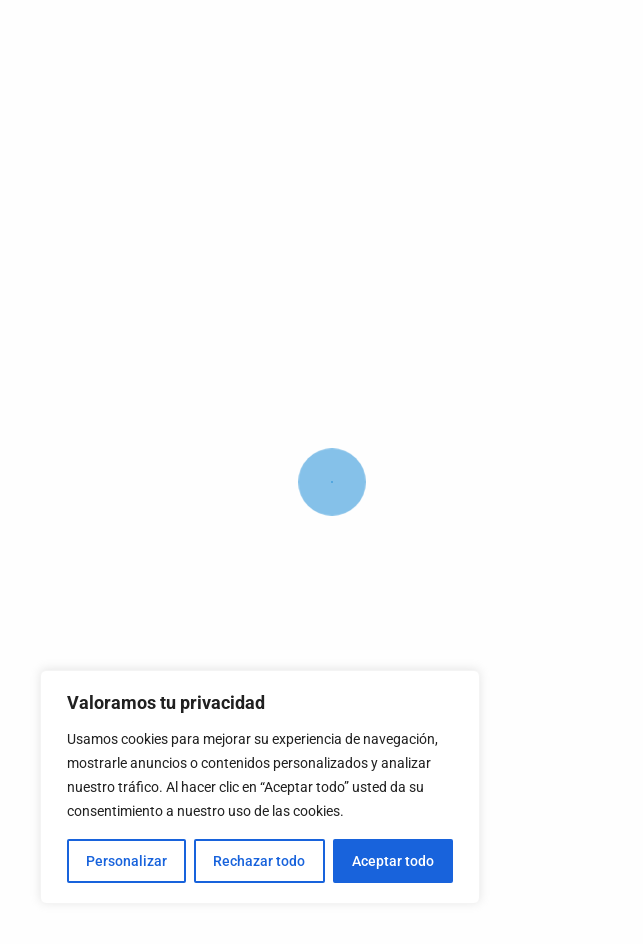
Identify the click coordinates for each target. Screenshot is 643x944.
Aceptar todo (393, 861)
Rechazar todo (259, 861)
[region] (260, 787)
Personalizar (126, 861)
